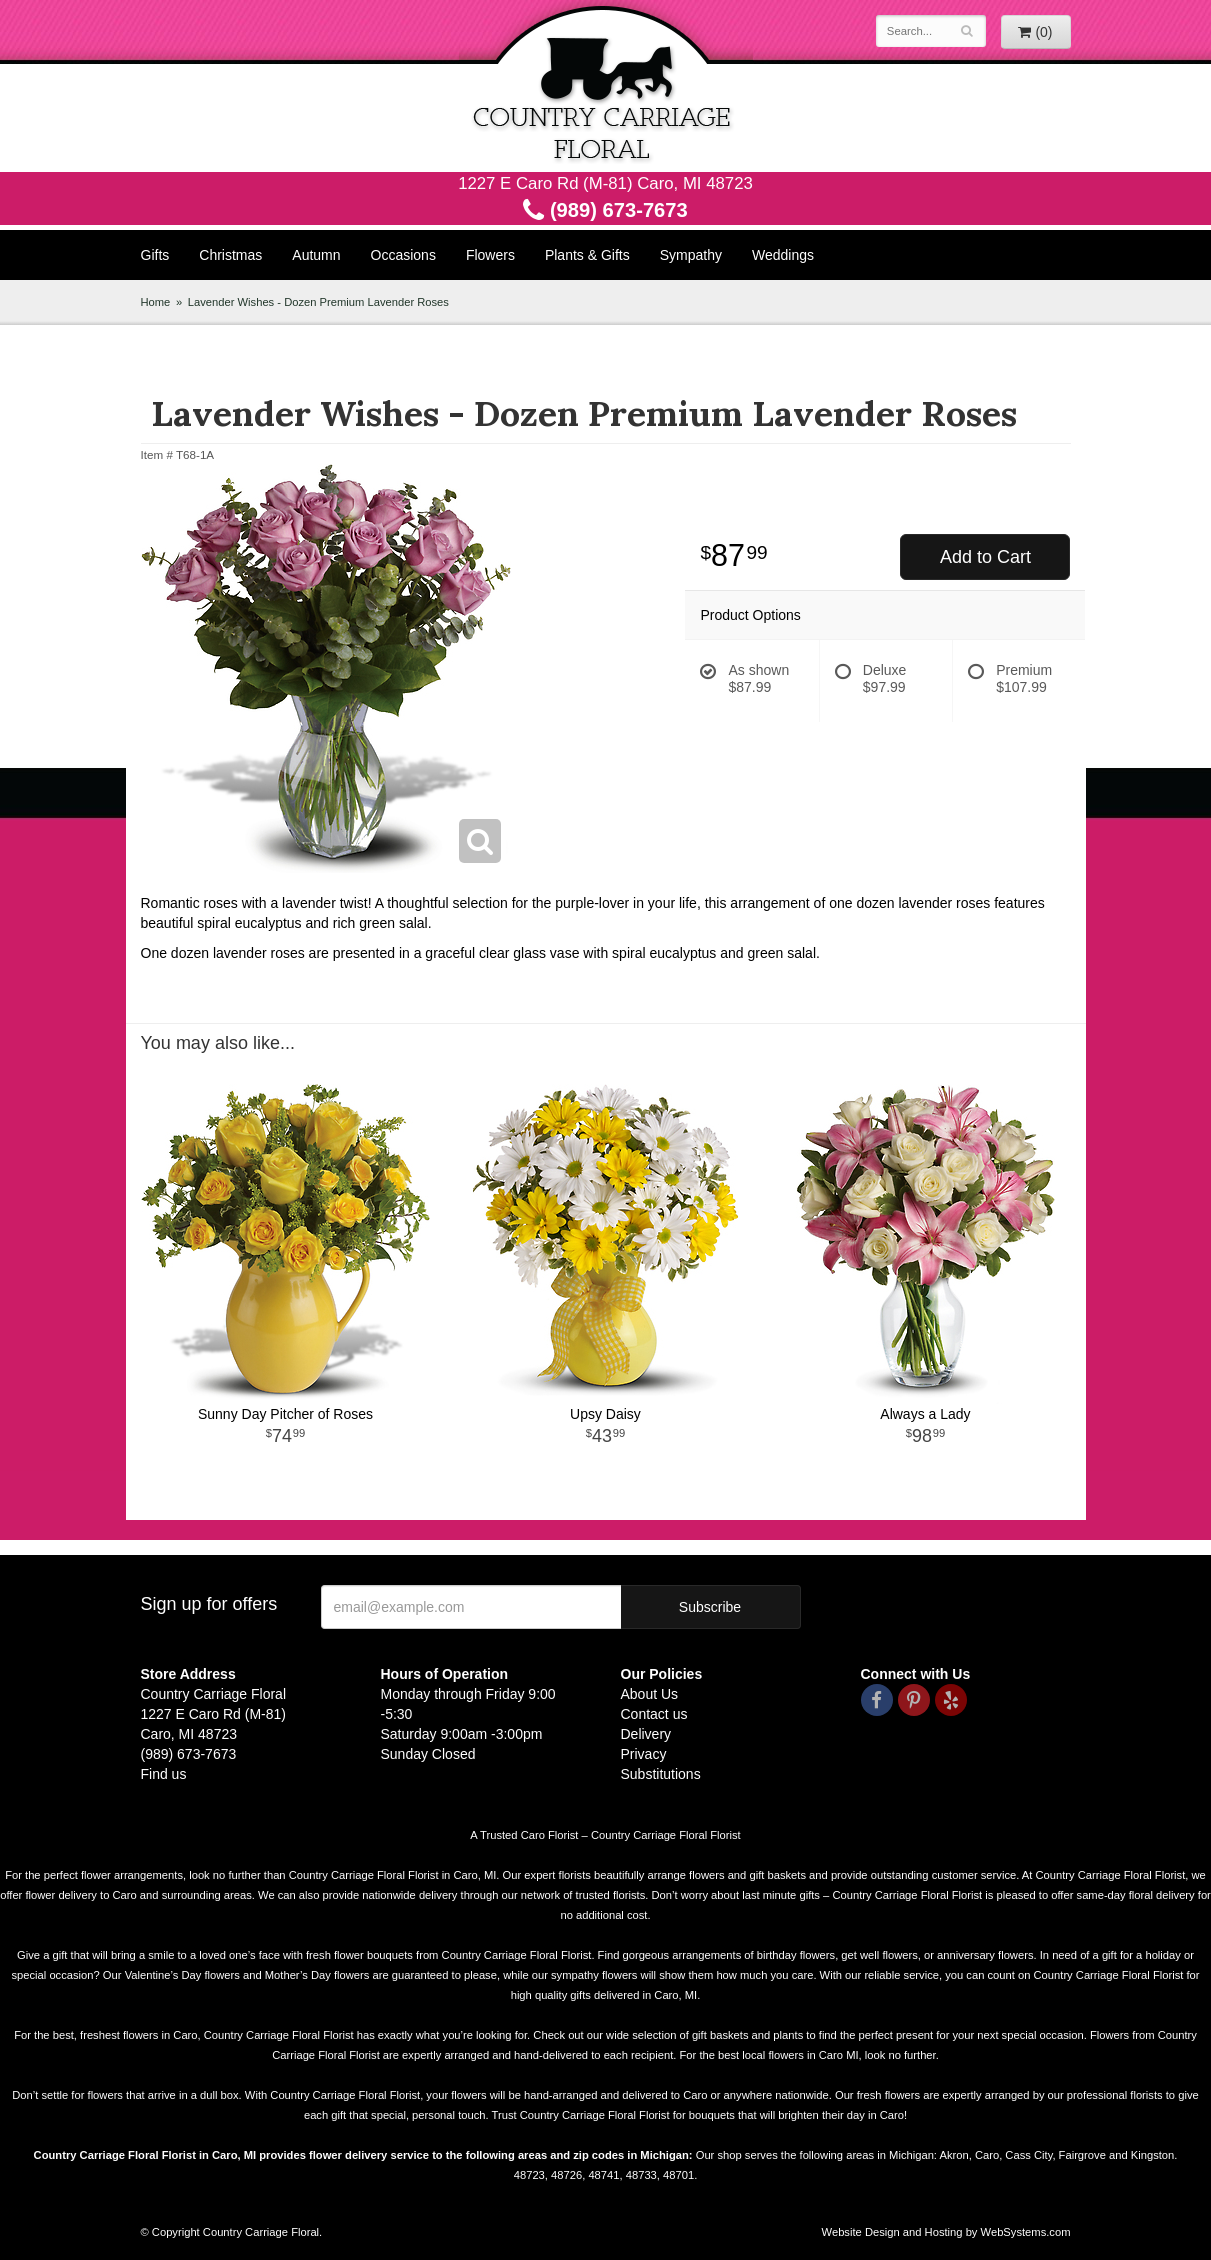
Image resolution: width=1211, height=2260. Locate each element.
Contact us (654, 1714)
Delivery (646, 1734)
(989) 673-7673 (605, 210)
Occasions (403, 255)
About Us (650, 1694)
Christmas (230, 255)
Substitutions (661, 1774)
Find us (164, 1774)
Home (156, 302)
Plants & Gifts (587, 255)
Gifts (155, 255)
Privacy (644, 1754)
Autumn (316, 255)
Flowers (490, 255)
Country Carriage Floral (606, 86)
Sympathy (691, 255)
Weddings (783, 255)
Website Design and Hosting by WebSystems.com (946, 2232)
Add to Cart (985, 557)
